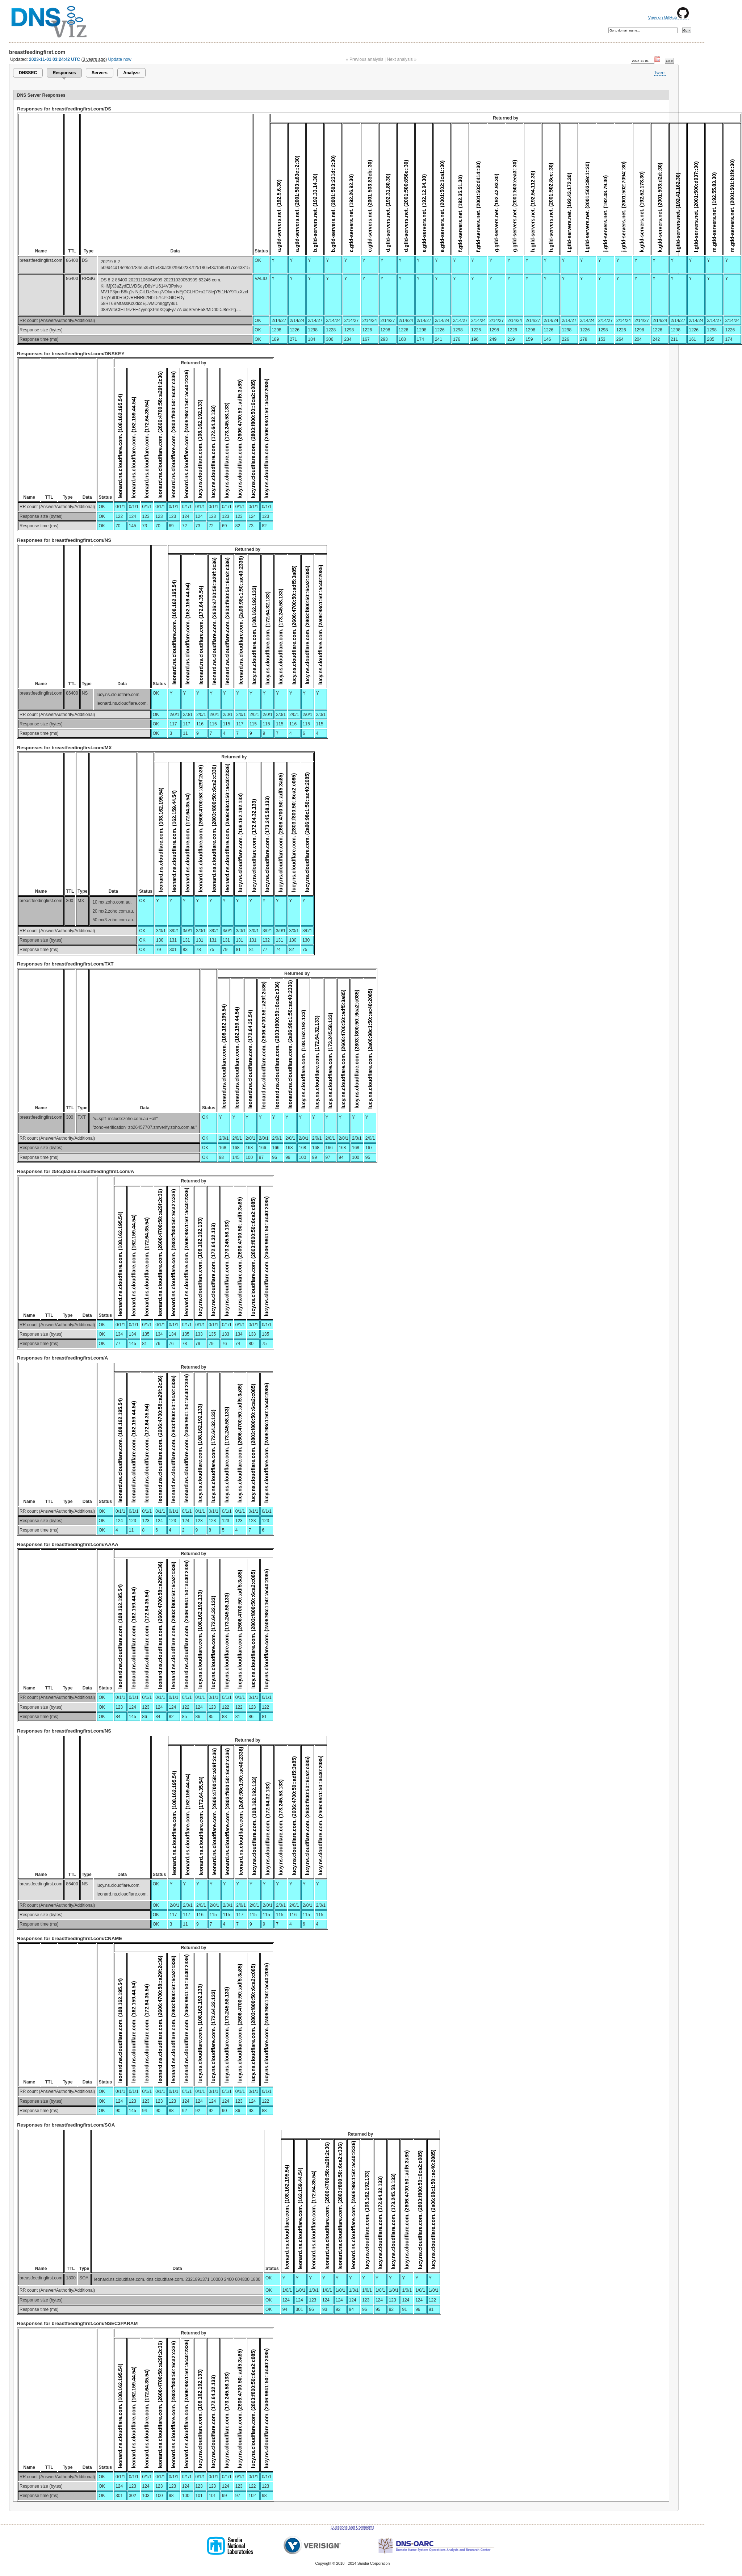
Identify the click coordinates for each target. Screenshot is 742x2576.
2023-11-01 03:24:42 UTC (54, 59)
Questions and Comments (352, 2527)
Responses (64, 72)
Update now (119, 59)
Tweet (660, 72)
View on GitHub (668, 17)
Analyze (131, 72)
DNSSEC (28, 72)
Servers (100, 72)
